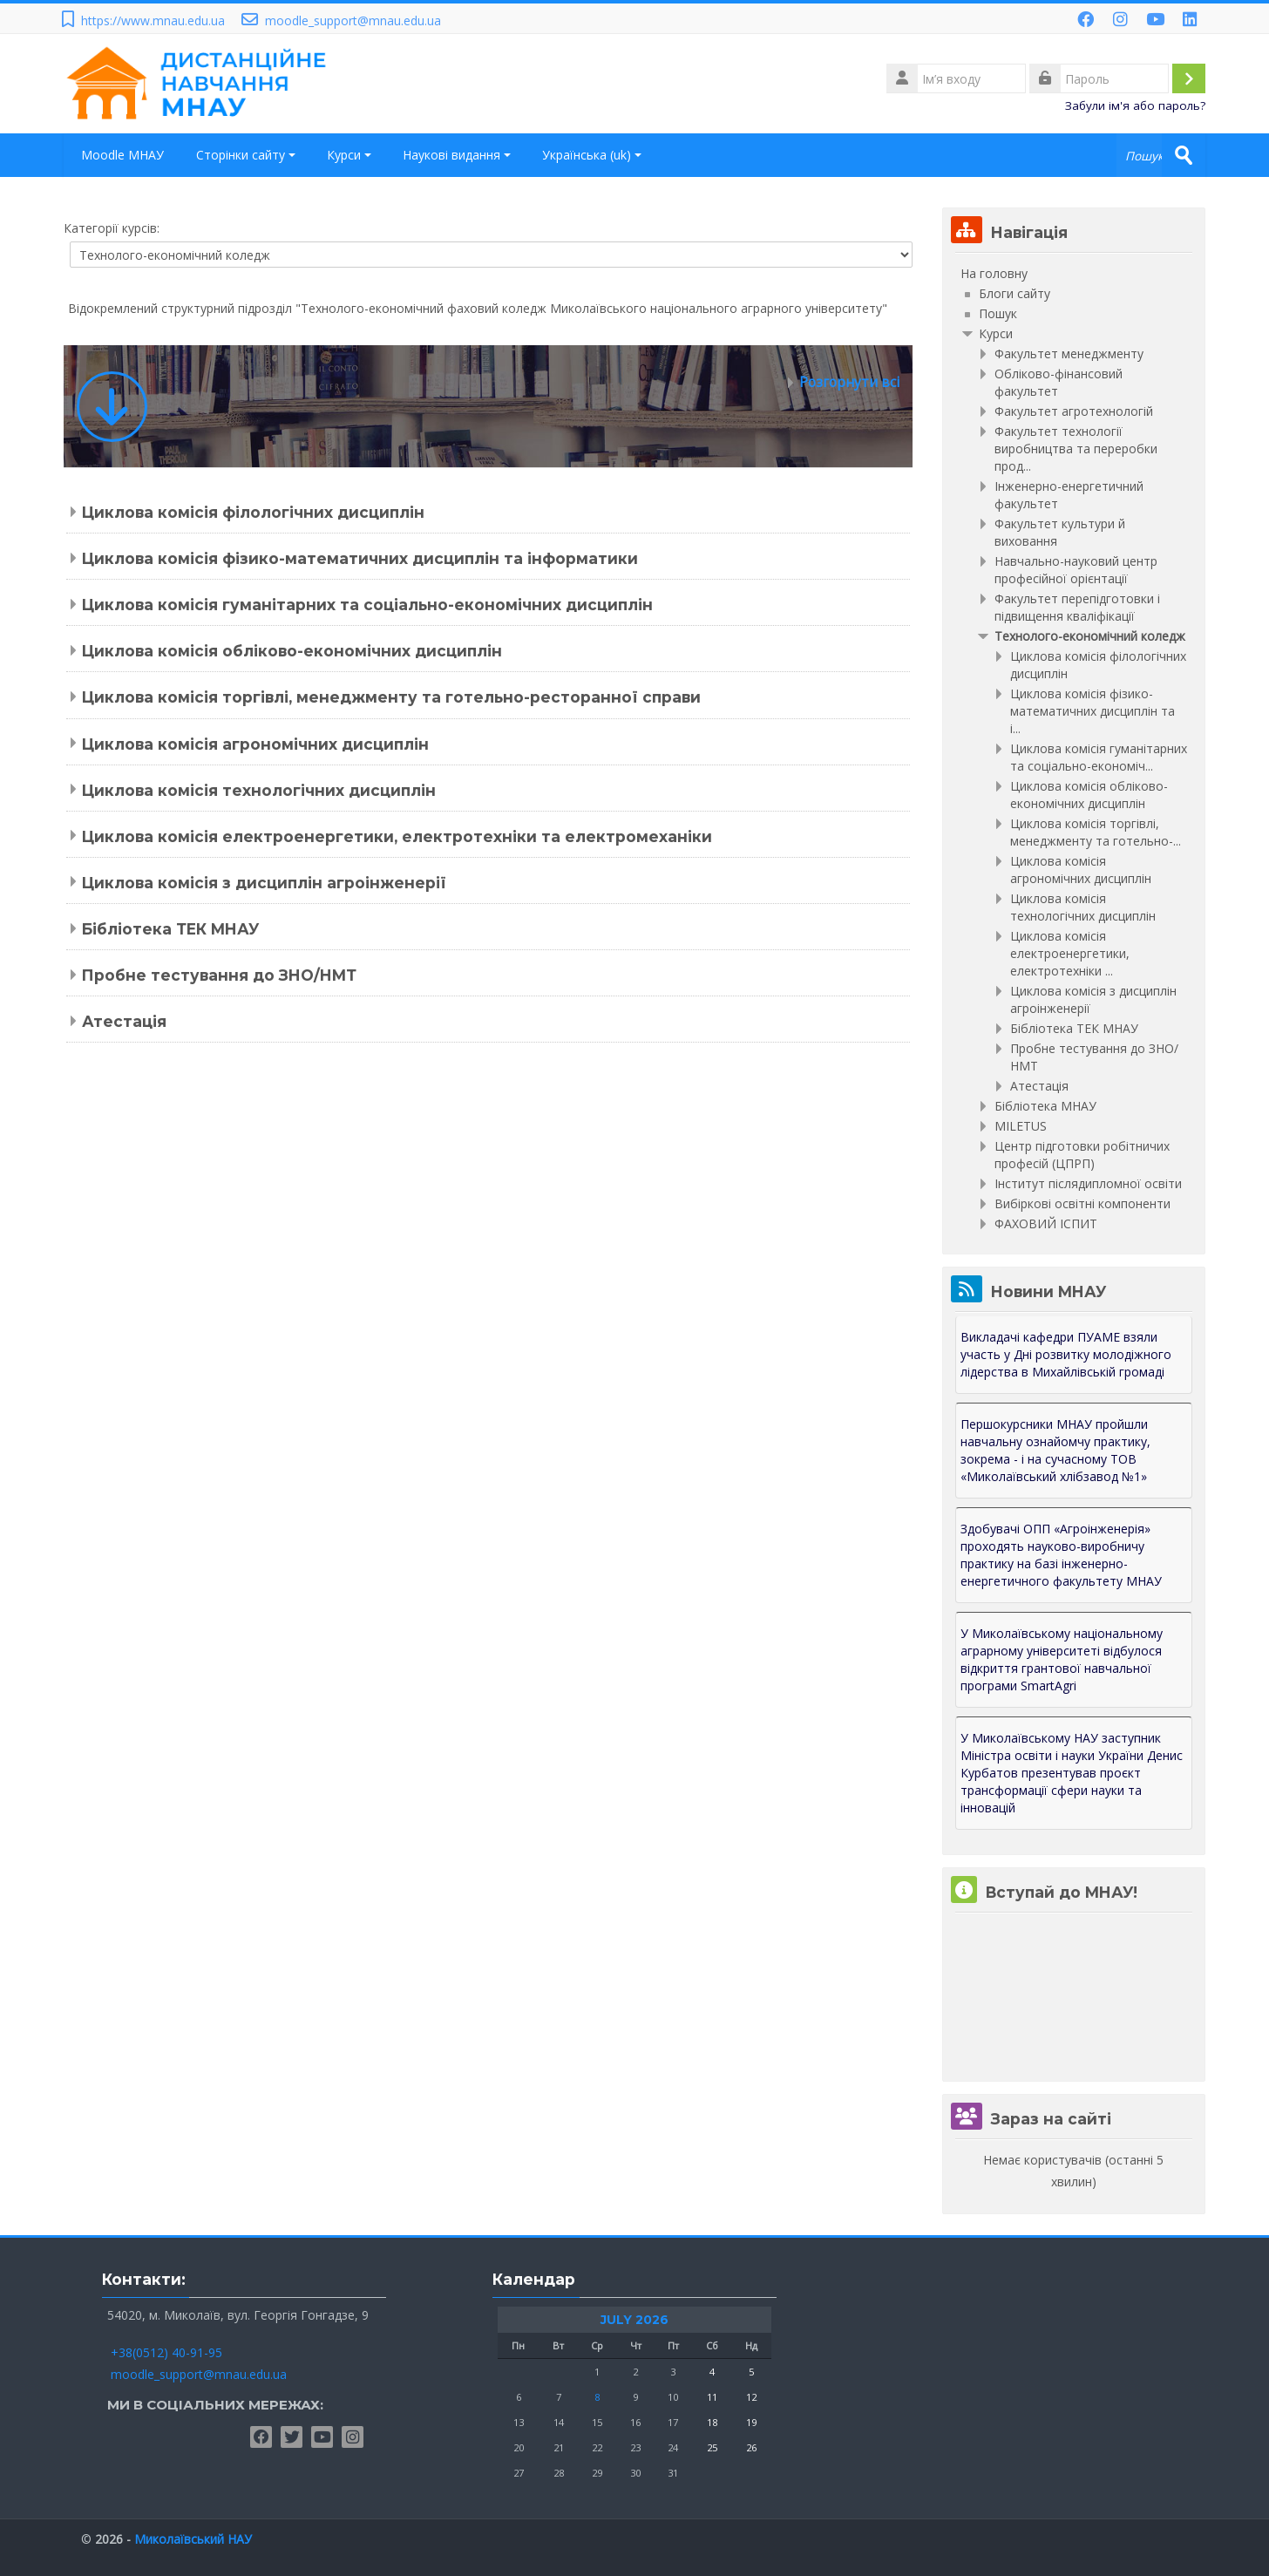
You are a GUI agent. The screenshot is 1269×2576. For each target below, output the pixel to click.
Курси (350, 154)
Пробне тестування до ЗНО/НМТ (219, 975)
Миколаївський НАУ (193, 2538)
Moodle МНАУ (122, 154)
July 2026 (634, 2320)
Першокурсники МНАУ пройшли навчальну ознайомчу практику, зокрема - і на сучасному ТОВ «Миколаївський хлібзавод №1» (1055, 1450)
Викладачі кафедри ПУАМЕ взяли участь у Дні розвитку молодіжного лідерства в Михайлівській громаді (1065, 1354)
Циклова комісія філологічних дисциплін (253, 512)
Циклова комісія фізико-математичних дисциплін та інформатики (360, 558)
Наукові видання (458, 154)
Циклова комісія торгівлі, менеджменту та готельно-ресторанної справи (391, 697)
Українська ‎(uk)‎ (592, 154)
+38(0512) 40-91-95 (166, 2352)
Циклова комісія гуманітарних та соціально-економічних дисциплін (367, 604)
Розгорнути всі (849, 382)
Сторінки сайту (246, 154)
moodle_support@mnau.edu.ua (353, 20)
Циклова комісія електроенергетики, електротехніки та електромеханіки (397, 836)
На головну (994, 273)
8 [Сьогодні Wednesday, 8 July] (597, 2396)
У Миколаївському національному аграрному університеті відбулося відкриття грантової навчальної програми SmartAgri (1061, 1659)
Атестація (124, 1021)
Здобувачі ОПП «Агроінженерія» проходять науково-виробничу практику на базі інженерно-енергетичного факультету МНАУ (1061, 1554)
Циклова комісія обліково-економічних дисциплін (292, 651)
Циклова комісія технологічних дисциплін (259, 790)
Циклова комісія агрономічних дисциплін (255, 744)
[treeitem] (1073, 273)
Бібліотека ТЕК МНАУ (170, 929)
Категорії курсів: (111, 228)
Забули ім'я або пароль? (1135, 105)
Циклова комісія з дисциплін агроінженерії (264, 882)
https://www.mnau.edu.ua (153, 20)
